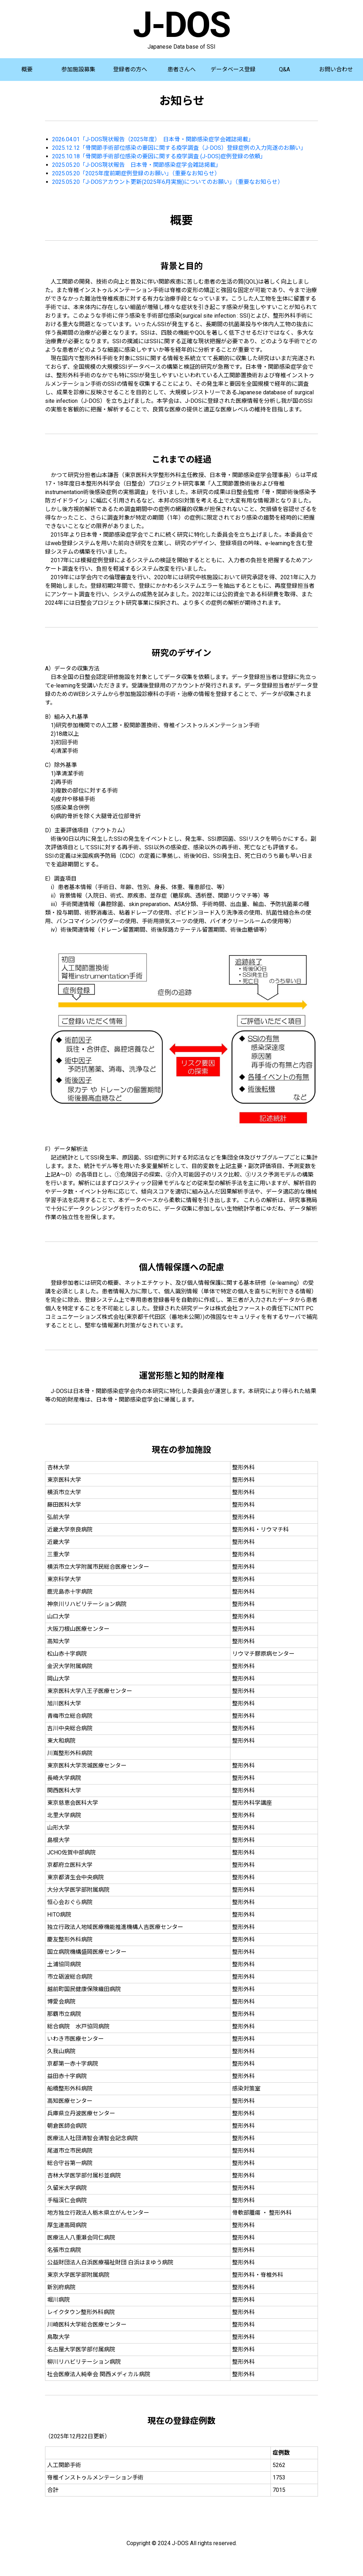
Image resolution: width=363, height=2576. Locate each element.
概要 (27, 69)
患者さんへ (181, 69)
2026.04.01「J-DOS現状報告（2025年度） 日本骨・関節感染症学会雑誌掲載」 (153, 139)
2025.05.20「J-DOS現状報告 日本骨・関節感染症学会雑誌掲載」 (136, 164)
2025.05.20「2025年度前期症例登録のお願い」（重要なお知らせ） (136, 173)
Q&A (284, 69)
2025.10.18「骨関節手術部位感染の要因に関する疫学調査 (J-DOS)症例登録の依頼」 (159, 156)
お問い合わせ (336, 69)
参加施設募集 (78, 69)
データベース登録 (233, 69)
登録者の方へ (130, 69)
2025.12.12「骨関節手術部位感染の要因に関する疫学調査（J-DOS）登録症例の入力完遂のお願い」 (179, 147)
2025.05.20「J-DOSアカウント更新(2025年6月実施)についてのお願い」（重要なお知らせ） (167, 182)
